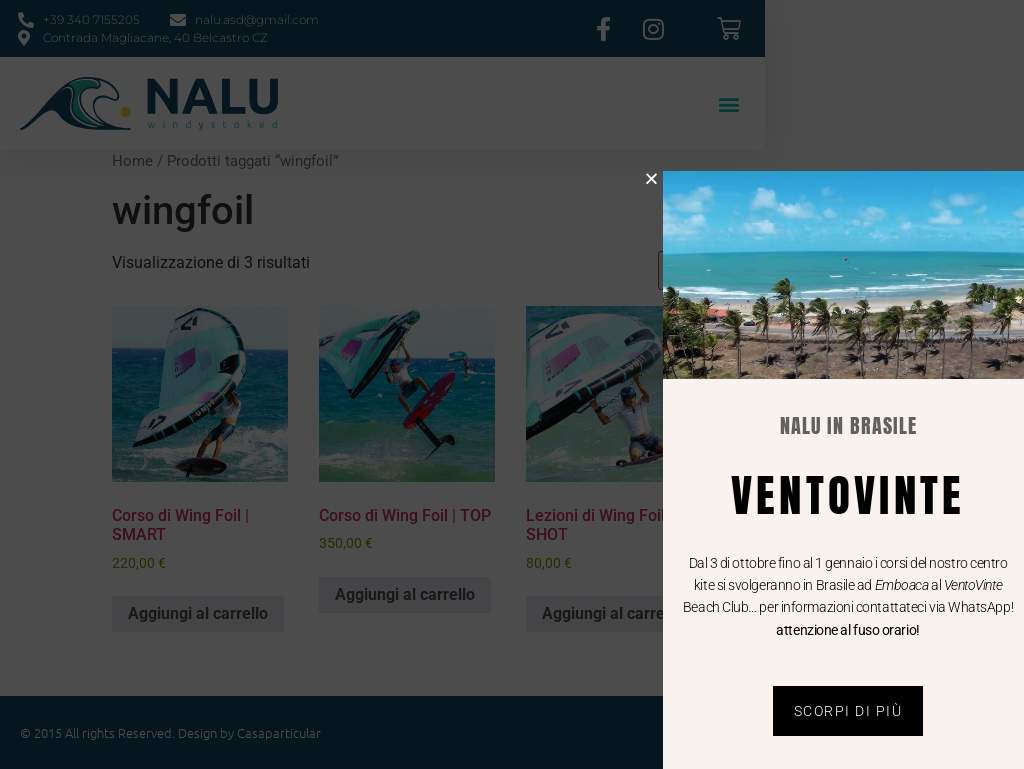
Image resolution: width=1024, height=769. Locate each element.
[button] (670, 178)
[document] (512, 384)
